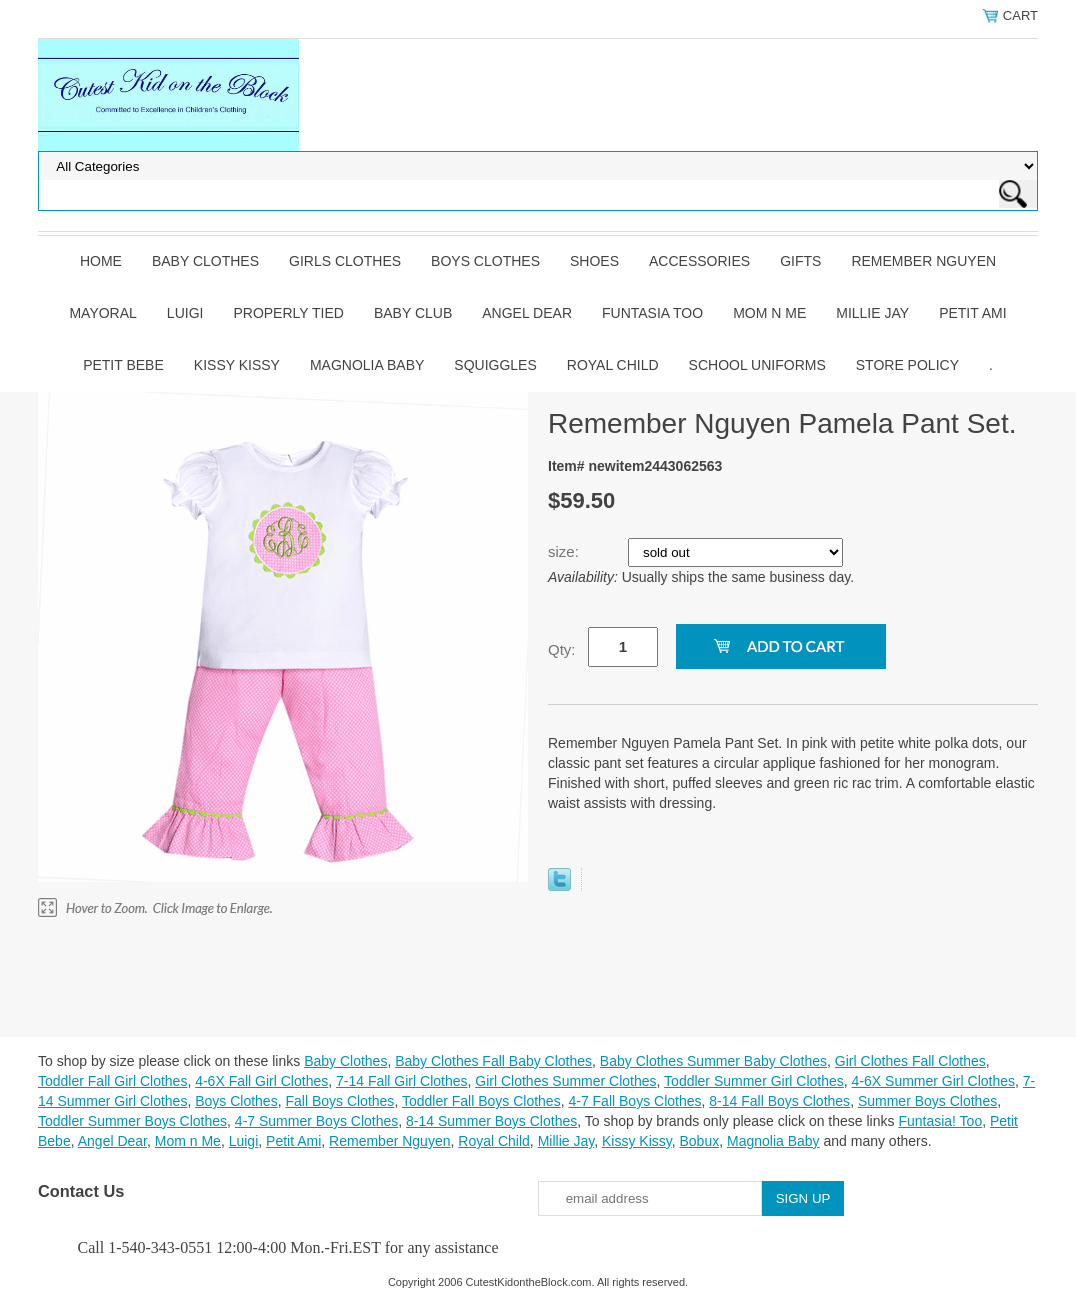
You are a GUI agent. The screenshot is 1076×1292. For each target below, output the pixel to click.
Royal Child (613, 365)
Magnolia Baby (367, 365)
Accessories (699, 261)
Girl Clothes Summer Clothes (565, 1081)
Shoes (594, 261)
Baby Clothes (205, 261)
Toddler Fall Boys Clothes (481, 1101)
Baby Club (413, 313)
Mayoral (102, 313)
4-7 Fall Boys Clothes (634, 1101)
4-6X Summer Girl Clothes (933, 1081)
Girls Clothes (345, 261)
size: (565, 551)
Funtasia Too (652, 313)
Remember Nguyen (923, 261)
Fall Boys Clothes (339, 1101)
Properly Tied (288, 313)
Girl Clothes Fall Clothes (910, 1061)
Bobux (699, 1141)
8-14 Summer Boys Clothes (491, 1121)
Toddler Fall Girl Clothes (112, 1081)
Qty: (562, 649)
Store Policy (907, 365)
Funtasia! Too (940, 1121)
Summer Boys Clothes (927, 1101)
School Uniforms (757, 365)
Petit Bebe (123, 365)
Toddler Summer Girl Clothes (754, 1081)
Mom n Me (769, 313)
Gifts (800, 261)
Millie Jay (872, 313)
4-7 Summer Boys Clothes (316, 1121)
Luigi (185, 313)
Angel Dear (527, 313)
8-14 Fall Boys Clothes (779, 1101)
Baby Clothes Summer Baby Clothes (713, 1061)
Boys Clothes (485, 261)
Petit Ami (972, 313)
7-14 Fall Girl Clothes (402, 1081)
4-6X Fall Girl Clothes (261, 1081)
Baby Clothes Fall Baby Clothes (493, 1061)
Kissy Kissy (237, 365)
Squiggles (495, 365)
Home (101, 261)
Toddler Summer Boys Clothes (132, 1121)
